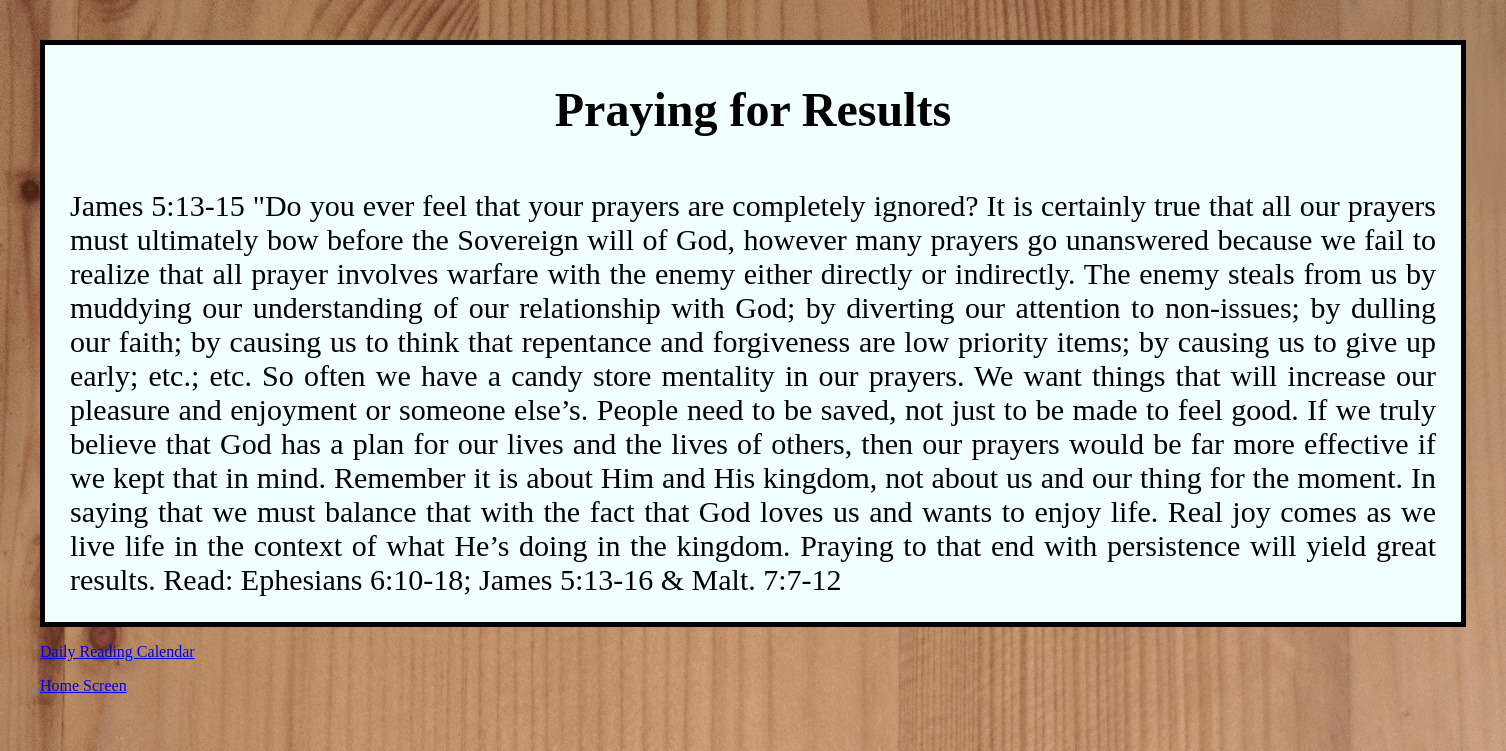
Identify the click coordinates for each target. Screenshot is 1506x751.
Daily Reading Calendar (117, 651)
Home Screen (83, 685)
